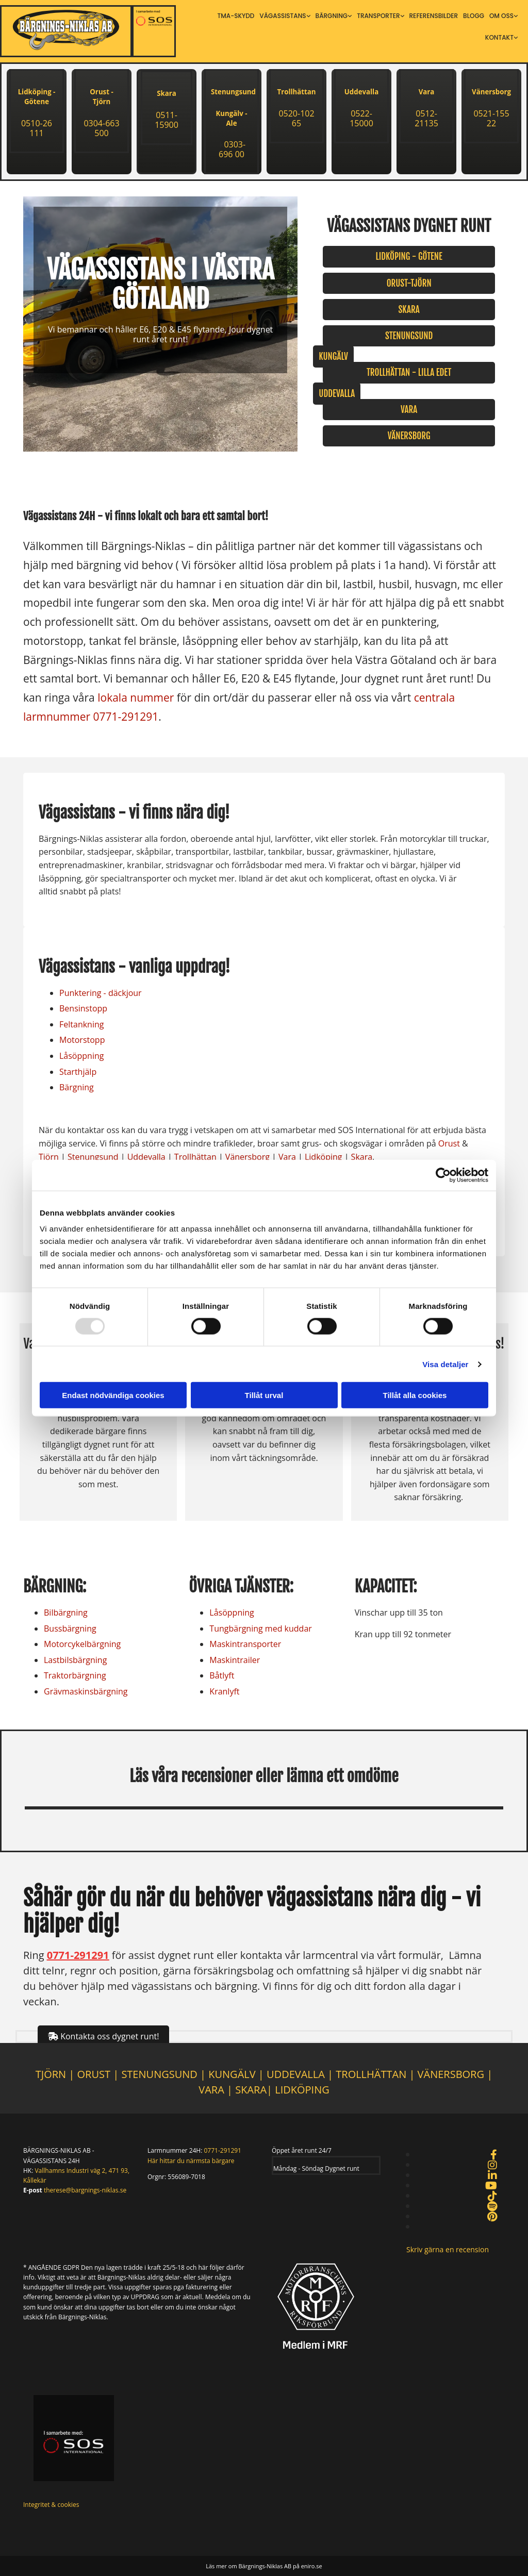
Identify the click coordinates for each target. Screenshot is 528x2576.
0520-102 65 (296, 118)
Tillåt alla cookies (415, 1395)
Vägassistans (282, 15)
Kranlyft (224, 1691)
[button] (409, 256)
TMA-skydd (235, 15)
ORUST (93, 2074)
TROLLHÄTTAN (371, 2074)
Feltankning (81, 1024)
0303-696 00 (232, 149)
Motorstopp (82, 1039)
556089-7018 (186, 2176)
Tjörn (49, 1156)
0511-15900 (166, 119)
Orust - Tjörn (101, 96)
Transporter (378, 15)
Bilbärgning (66, 1612)
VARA (211, 2090)
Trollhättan (296, 91)
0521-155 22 (491, 118)
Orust (449, 1143)
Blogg (473, 15)
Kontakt (499, 37)
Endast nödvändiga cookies (113, 1395)
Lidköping (323, 1156)
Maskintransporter (245, 1644)
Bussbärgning (70, 1628)
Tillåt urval (264, 1395)
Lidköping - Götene (37, 96)
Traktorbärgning (75, 1675)
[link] (284, 16)
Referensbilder (433, 15)
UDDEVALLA (296, 2074)
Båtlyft (221, 1675)
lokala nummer (135, 697)
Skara (166, 93)
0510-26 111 (36, 128)
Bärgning (332, 15)
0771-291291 (125, 716)
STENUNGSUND (159, 2074)
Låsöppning (81, 1055)
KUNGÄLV (231, 2074)
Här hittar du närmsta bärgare (191, 2160)
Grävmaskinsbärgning (86, 1691)
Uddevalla (361, 91)
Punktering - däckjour (100, 993)
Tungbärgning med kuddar (260, 1628)
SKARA (251, 2090)
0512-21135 (426, 118)
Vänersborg (491, 91)
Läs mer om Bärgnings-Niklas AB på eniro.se (264, 2566)
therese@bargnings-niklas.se (85, 2190)
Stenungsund (93, 1156)
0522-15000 (361, 118)
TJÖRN (51, 2074)
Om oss (501, 15)
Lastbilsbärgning (75, 1660)
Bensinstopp (83, 1008)
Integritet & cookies (51, 2504)
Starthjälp (77, 1071)
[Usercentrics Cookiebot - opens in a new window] (443, 1175)
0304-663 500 (101, 128)
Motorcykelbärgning (82, 1644)
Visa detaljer (445, 1363)
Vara (427, 91)
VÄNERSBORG (452, 2074)
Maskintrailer (234, 1660)
